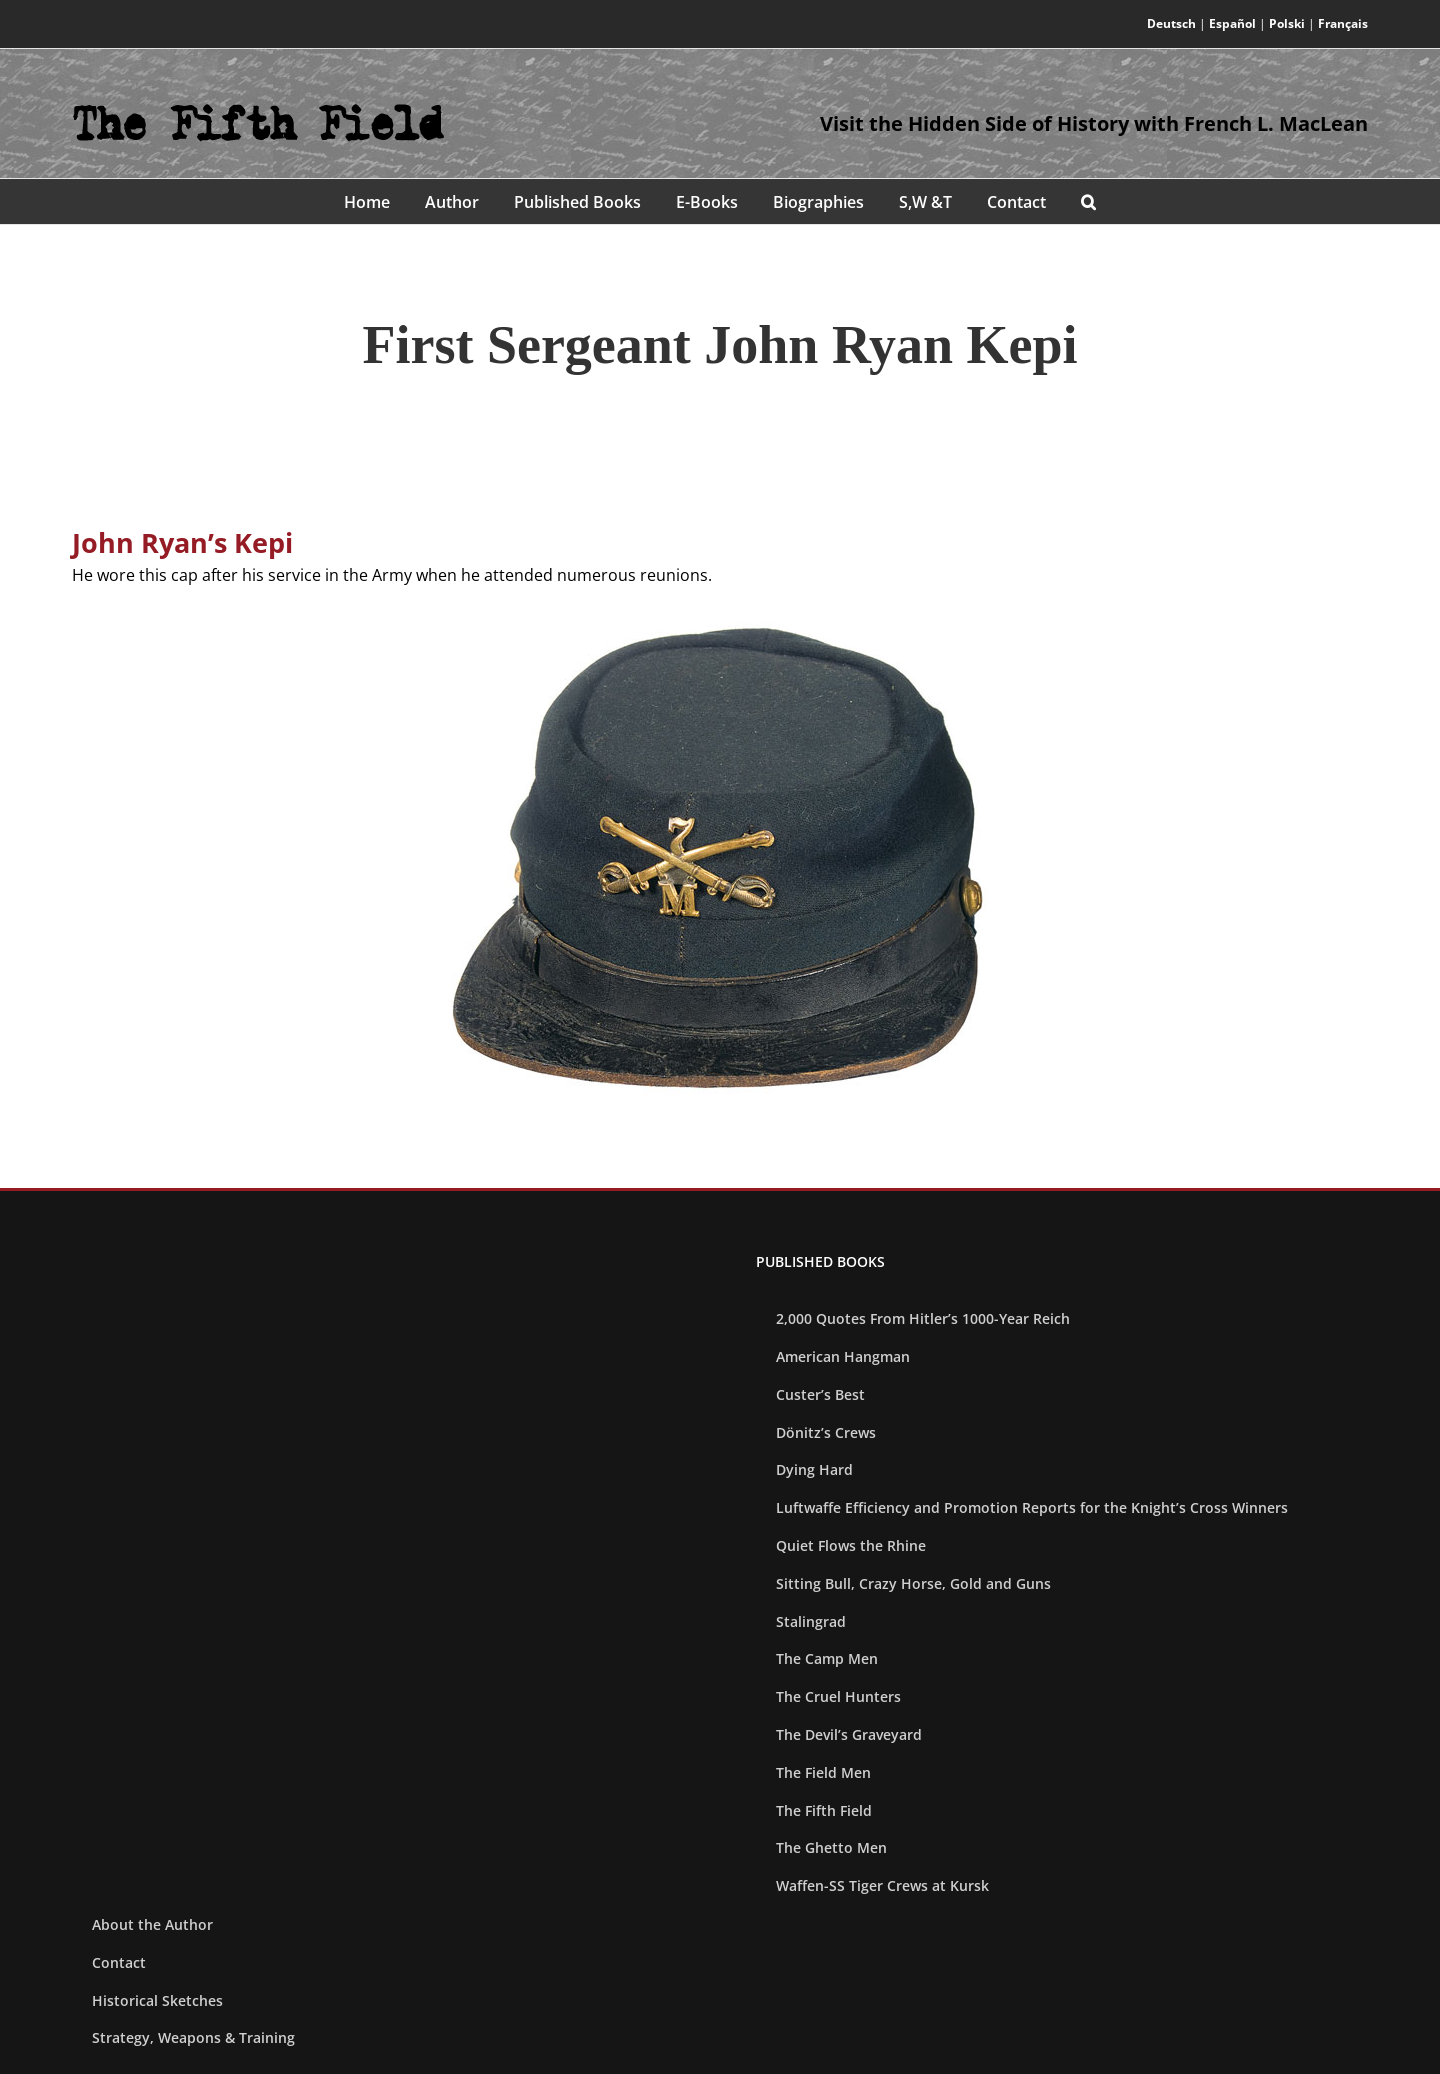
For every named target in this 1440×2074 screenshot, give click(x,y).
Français (1343, 23)
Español (1232, 23)
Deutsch (1171, 23)
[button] (1089, 201)
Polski (1287, 23)
